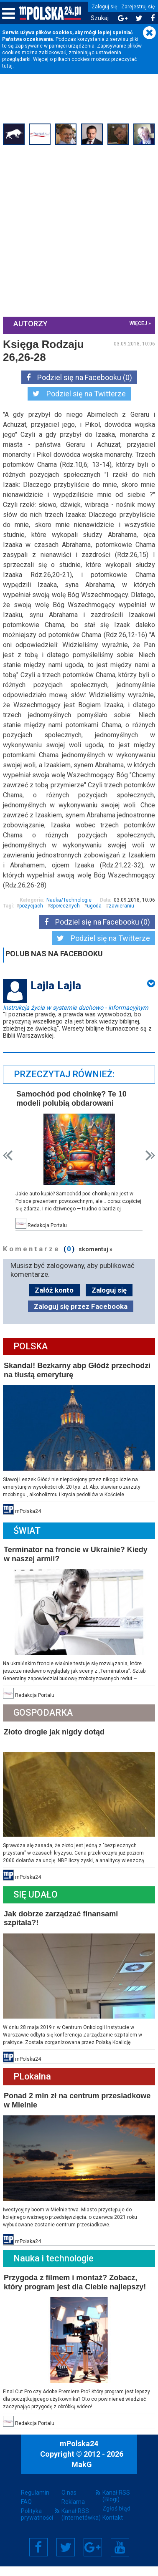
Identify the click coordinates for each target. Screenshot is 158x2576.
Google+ (92, 2557)
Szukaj (100, 18)
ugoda (95, 925)
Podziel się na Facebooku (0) (79, 377)
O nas (68, 2502)
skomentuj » (97, 1266)
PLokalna (33, 2089)
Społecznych (66, 925)
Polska (32, 1364)
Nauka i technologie (55, 2269)
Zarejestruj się (138, 7)
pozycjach (32, 925)
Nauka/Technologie (67, 920)
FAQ (26, 2511)
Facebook (38, 2557)
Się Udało (37, 1908)
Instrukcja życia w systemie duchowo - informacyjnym (77, 1026)
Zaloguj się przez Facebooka (80, 1324)
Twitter (65, 2557)
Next (149, 1174)
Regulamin (35, 2502)
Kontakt (112, 2527)
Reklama (73, 2511)
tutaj (7, 66)
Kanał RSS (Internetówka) (78, 2524)
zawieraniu (122, 925)
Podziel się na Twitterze (79, 393)
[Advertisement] (79, 230)
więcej (137, 323)
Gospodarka (44, 1727)
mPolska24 (79, 2453)
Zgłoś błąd (116, 2518)
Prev (9, 1174)
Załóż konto (54, 1307)
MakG (81, 2474)
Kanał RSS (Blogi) (116, 2505)
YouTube (120, 2557)
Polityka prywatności (37, 2524)
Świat (28, 1547)
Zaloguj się (104, 7)
